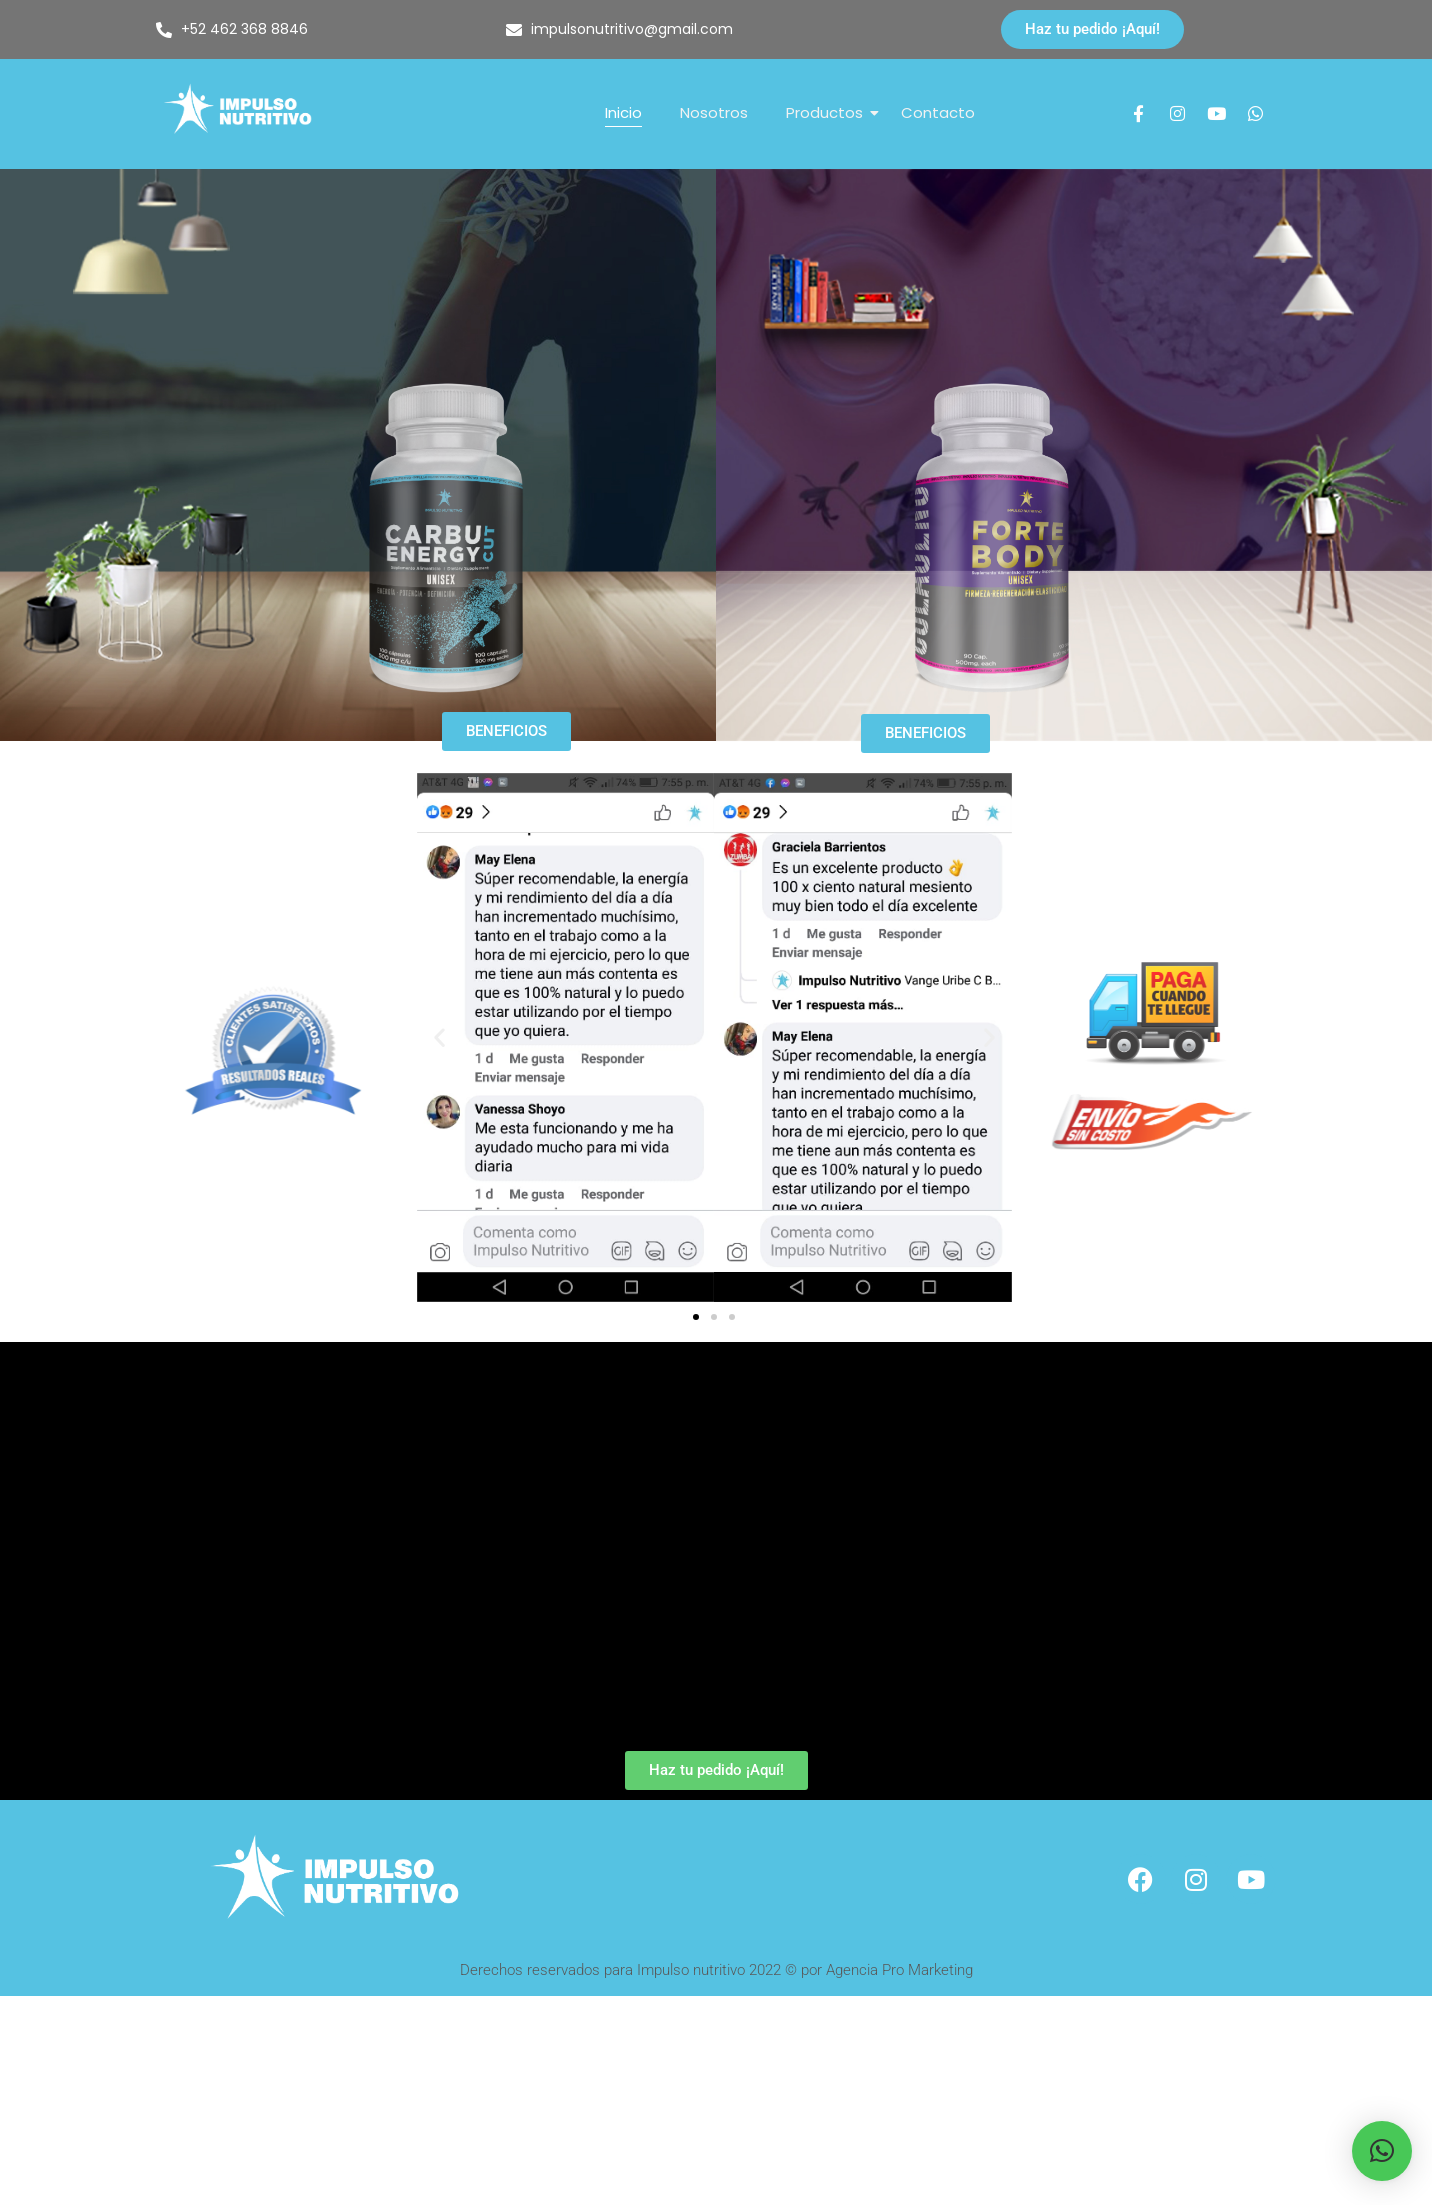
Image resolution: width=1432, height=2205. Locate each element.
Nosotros (714, 112)
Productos (828, 112)
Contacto (938, 112)
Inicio (623, 112)
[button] (439, 1037)
